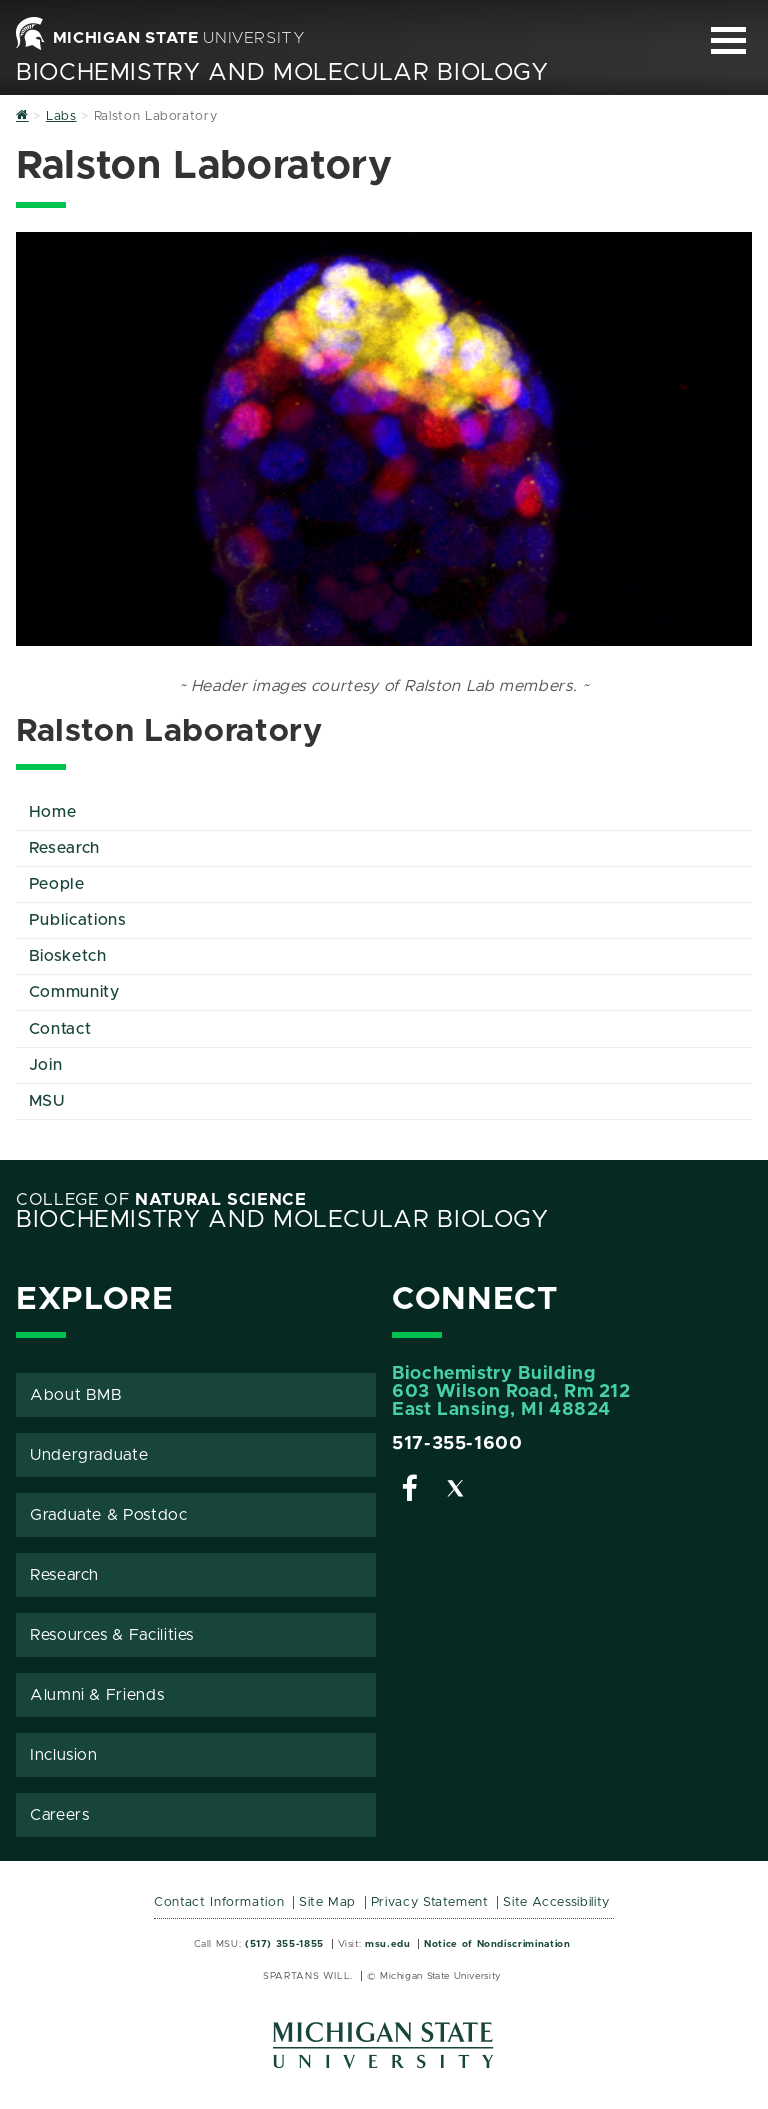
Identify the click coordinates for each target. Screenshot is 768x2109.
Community (74, 992)
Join (46, 1065)
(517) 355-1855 (284, 1944)
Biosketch (68, 956)
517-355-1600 (457, 1444)
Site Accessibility (556, 1902)
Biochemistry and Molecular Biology (282, 73)
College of (161, 1200)
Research (64, 848)
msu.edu (387, 1944)
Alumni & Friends (97, 1695)
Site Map (327, 1902)
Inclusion (64, 1755)
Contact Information (219, 1902)
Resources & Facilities (112, 1635)
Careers (59, 1815)
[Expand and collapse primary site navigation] (728, 40)
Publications (78, 920)
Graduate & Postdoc (109, 1515)
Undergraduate (89, 1455)
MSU (47, 1101)
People (57, 884)
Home (53, 812)
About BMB (76, 1395)
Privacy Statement (430, 1902)
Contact (60, 1029)
